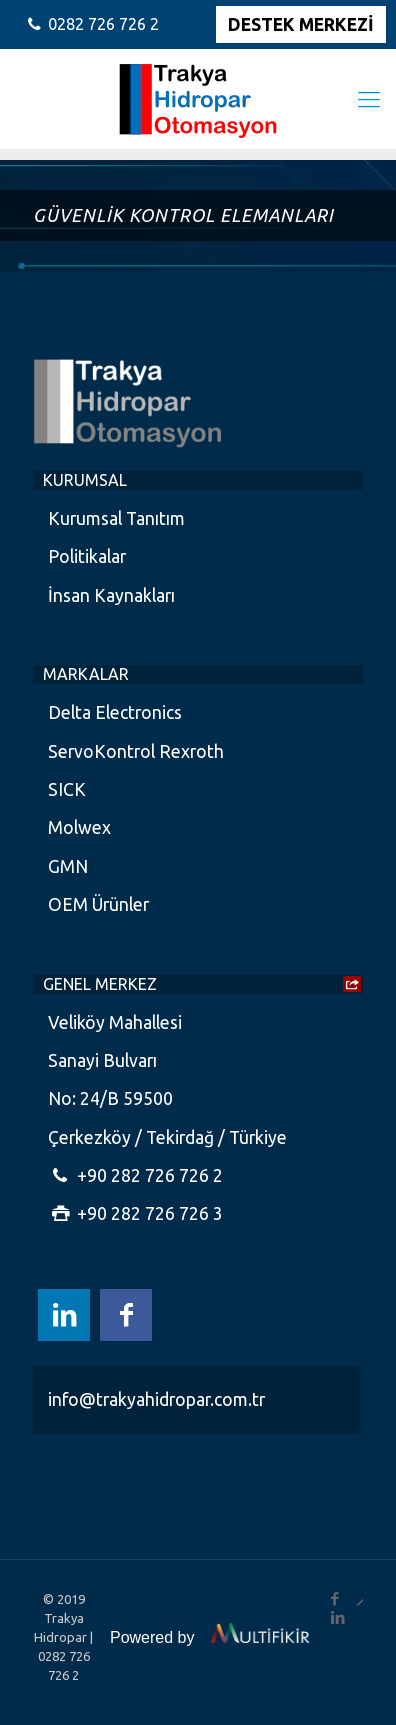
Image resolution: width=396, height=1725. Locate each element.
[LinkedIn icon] (64, 1315)
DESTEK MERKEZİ (301, 24)
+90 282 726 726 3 (135, 1213)
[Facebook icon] (126, 1315)
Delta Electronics (115, 712)
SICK (67, 789)
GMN (68, 866)
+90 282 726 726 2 (135, 1175)
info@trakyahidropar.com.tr (156, 1399)
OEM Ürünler (98, 904)
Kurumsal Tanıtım (116, 518)
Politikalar (87, 556)
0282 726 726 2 (103, 24)
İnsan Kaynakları (111, 595)
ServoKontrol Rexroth (136, 751)
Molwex (79, 827)
